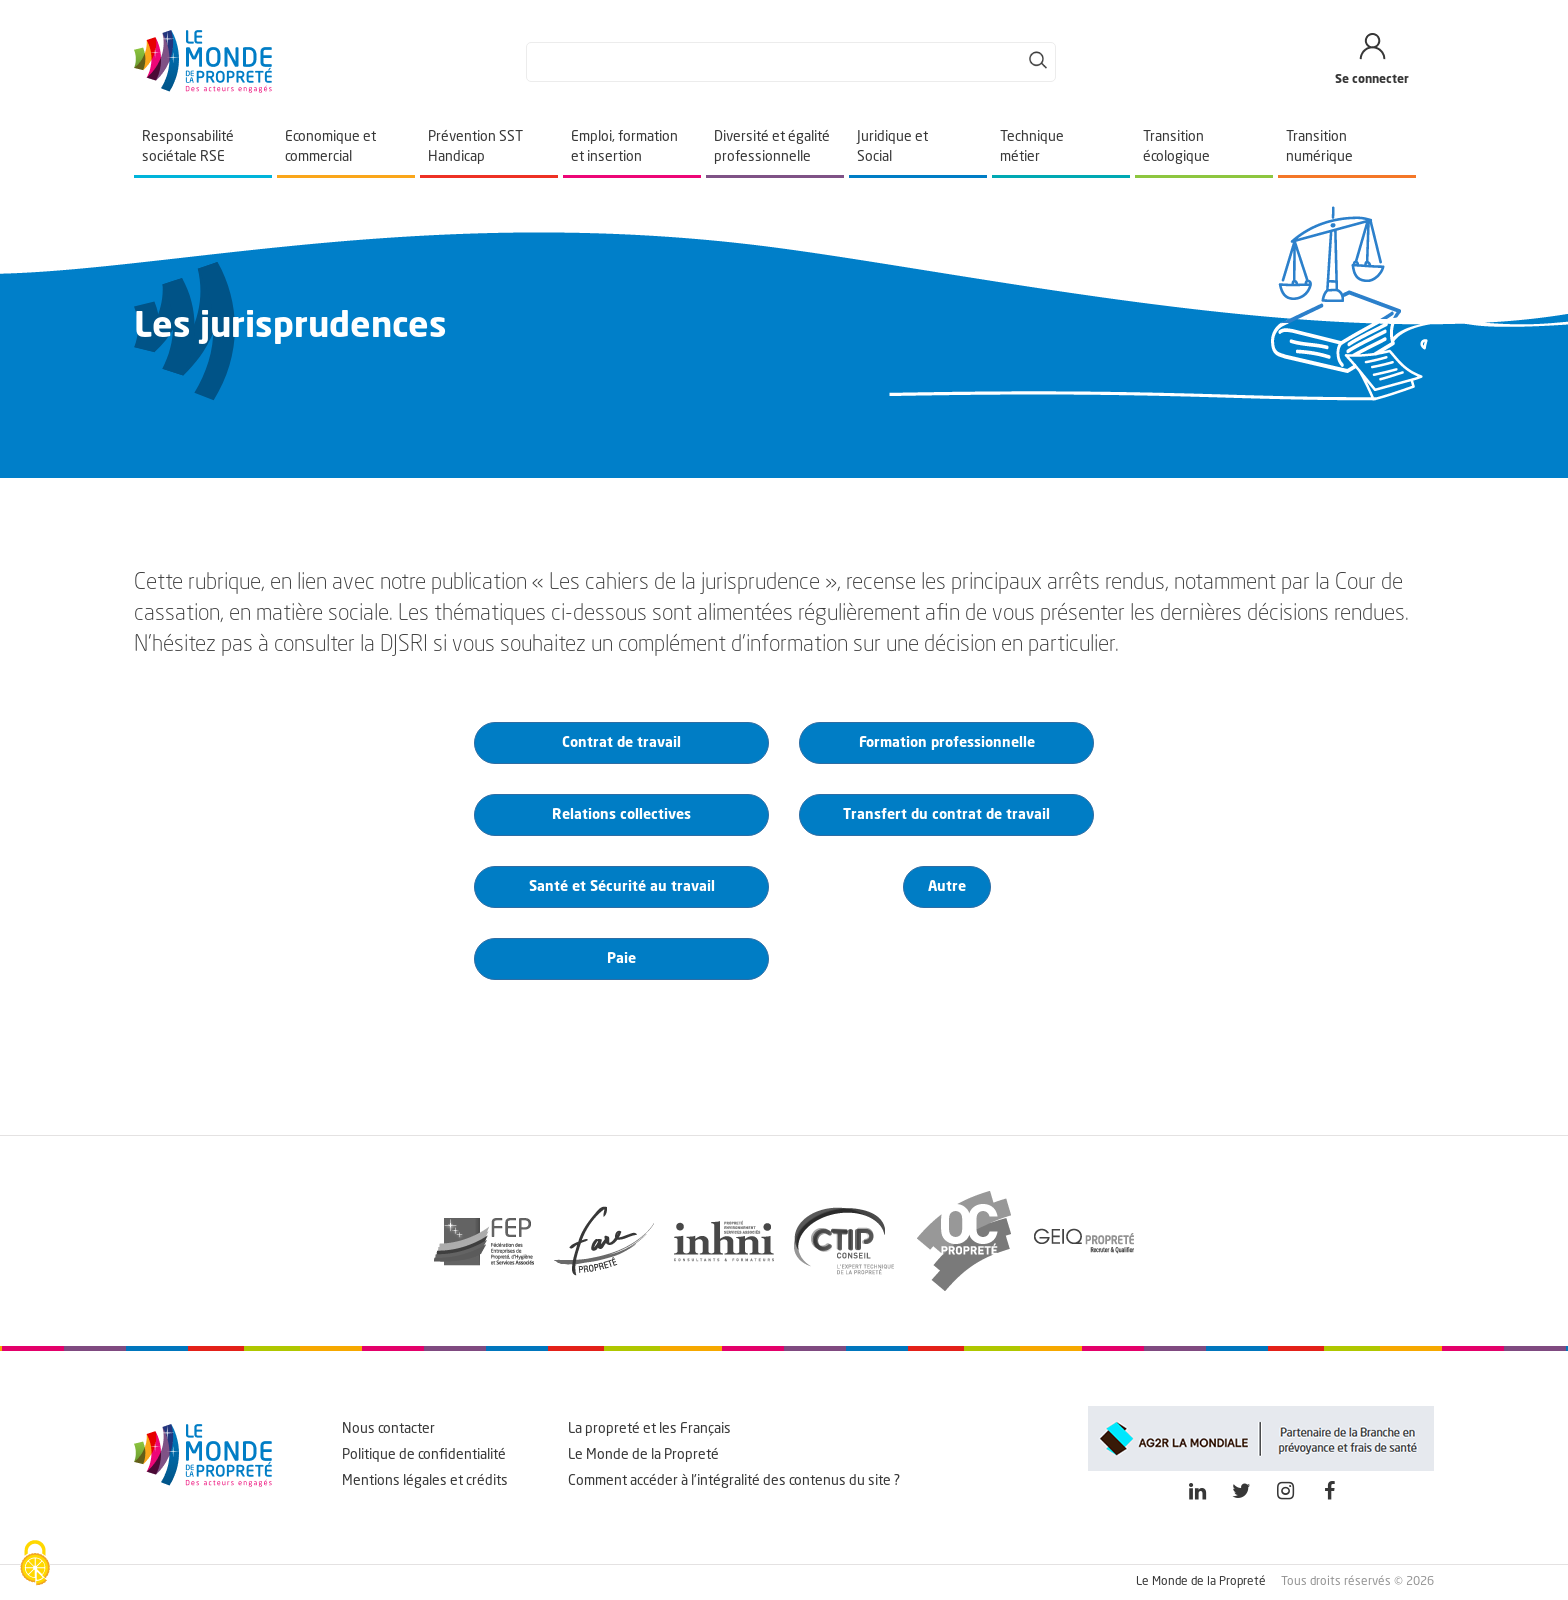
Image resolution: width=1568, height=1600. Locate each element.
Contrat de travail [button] (621, 743)
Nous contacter (388, 1429)
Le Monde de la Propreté (643, 1455)
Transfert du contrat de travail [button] (946, 815)
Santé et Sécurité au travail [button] (622, 887)
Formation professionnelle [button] (947, 743)
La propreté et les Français (649, 1429)
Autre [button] (947, 887)
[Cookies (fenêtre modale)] (35, 1565)
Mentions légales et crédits (425, 1481)
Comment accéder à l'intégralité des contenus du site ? (734, 1481)
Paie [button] (621, 959)
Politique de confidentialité (424, 1455)
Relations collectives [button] (621, 815)
